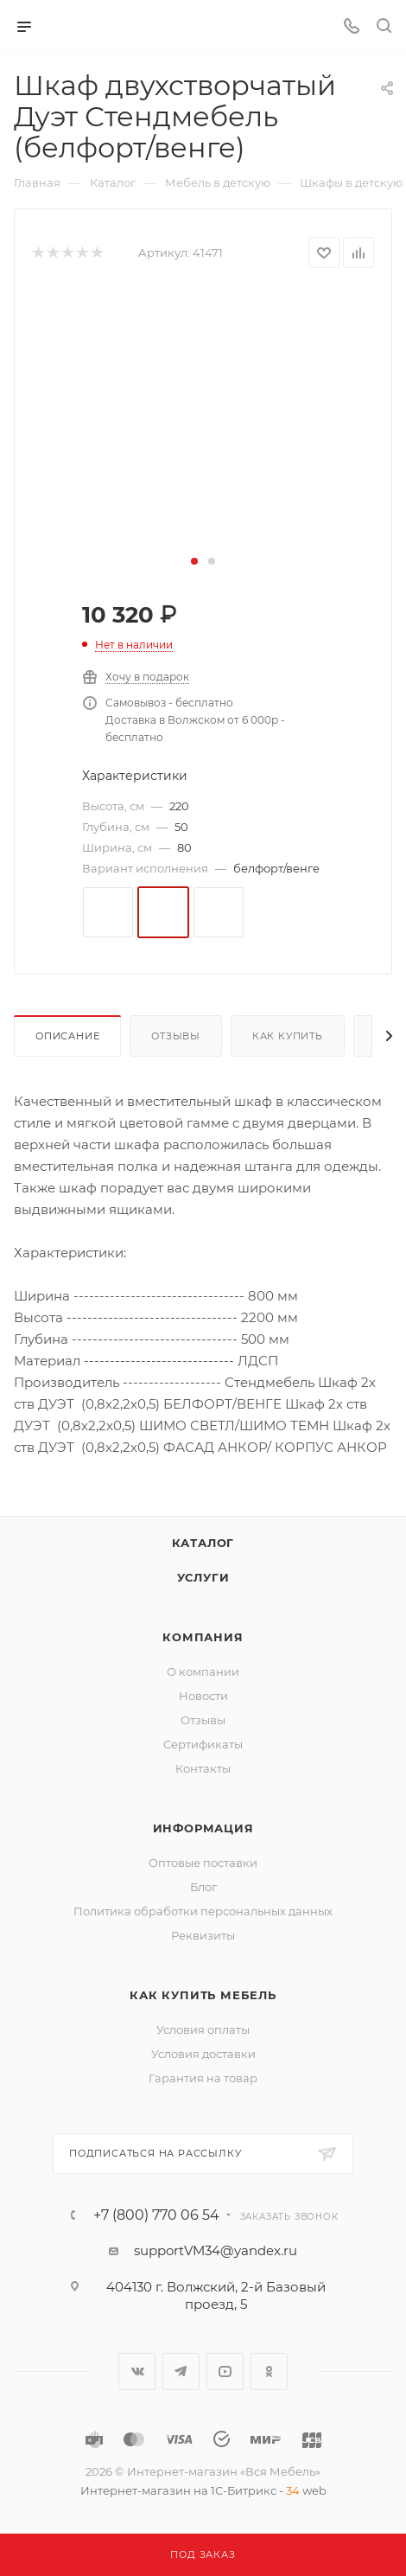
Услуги (203, 1577)
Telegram (181, 2371)
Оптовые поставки (203, 1863)
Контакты (203, 1768)
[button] (194, 561)
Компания (202, 1637)
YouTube (225, 2371)
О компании (203, 1671)
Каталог (203, 1543)
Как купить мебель (203, 1995)
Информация (203, 1828)
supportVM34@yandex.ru (215, 2250)
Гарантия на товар (203, 2078)
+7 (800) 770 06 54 (156, 2215)
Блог (203, 1887)
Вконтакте (136, 2371)
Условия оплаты (203, 2029)
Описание (67, 1036)
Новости (203, 1696)
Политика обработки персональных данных (203, 1911)
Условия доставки (203, 2054)
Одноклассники (269, 2371)
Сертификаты (203, 1744)
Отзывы (175, 1036)
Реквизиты (203, 1935)
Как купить (287, 1036)
